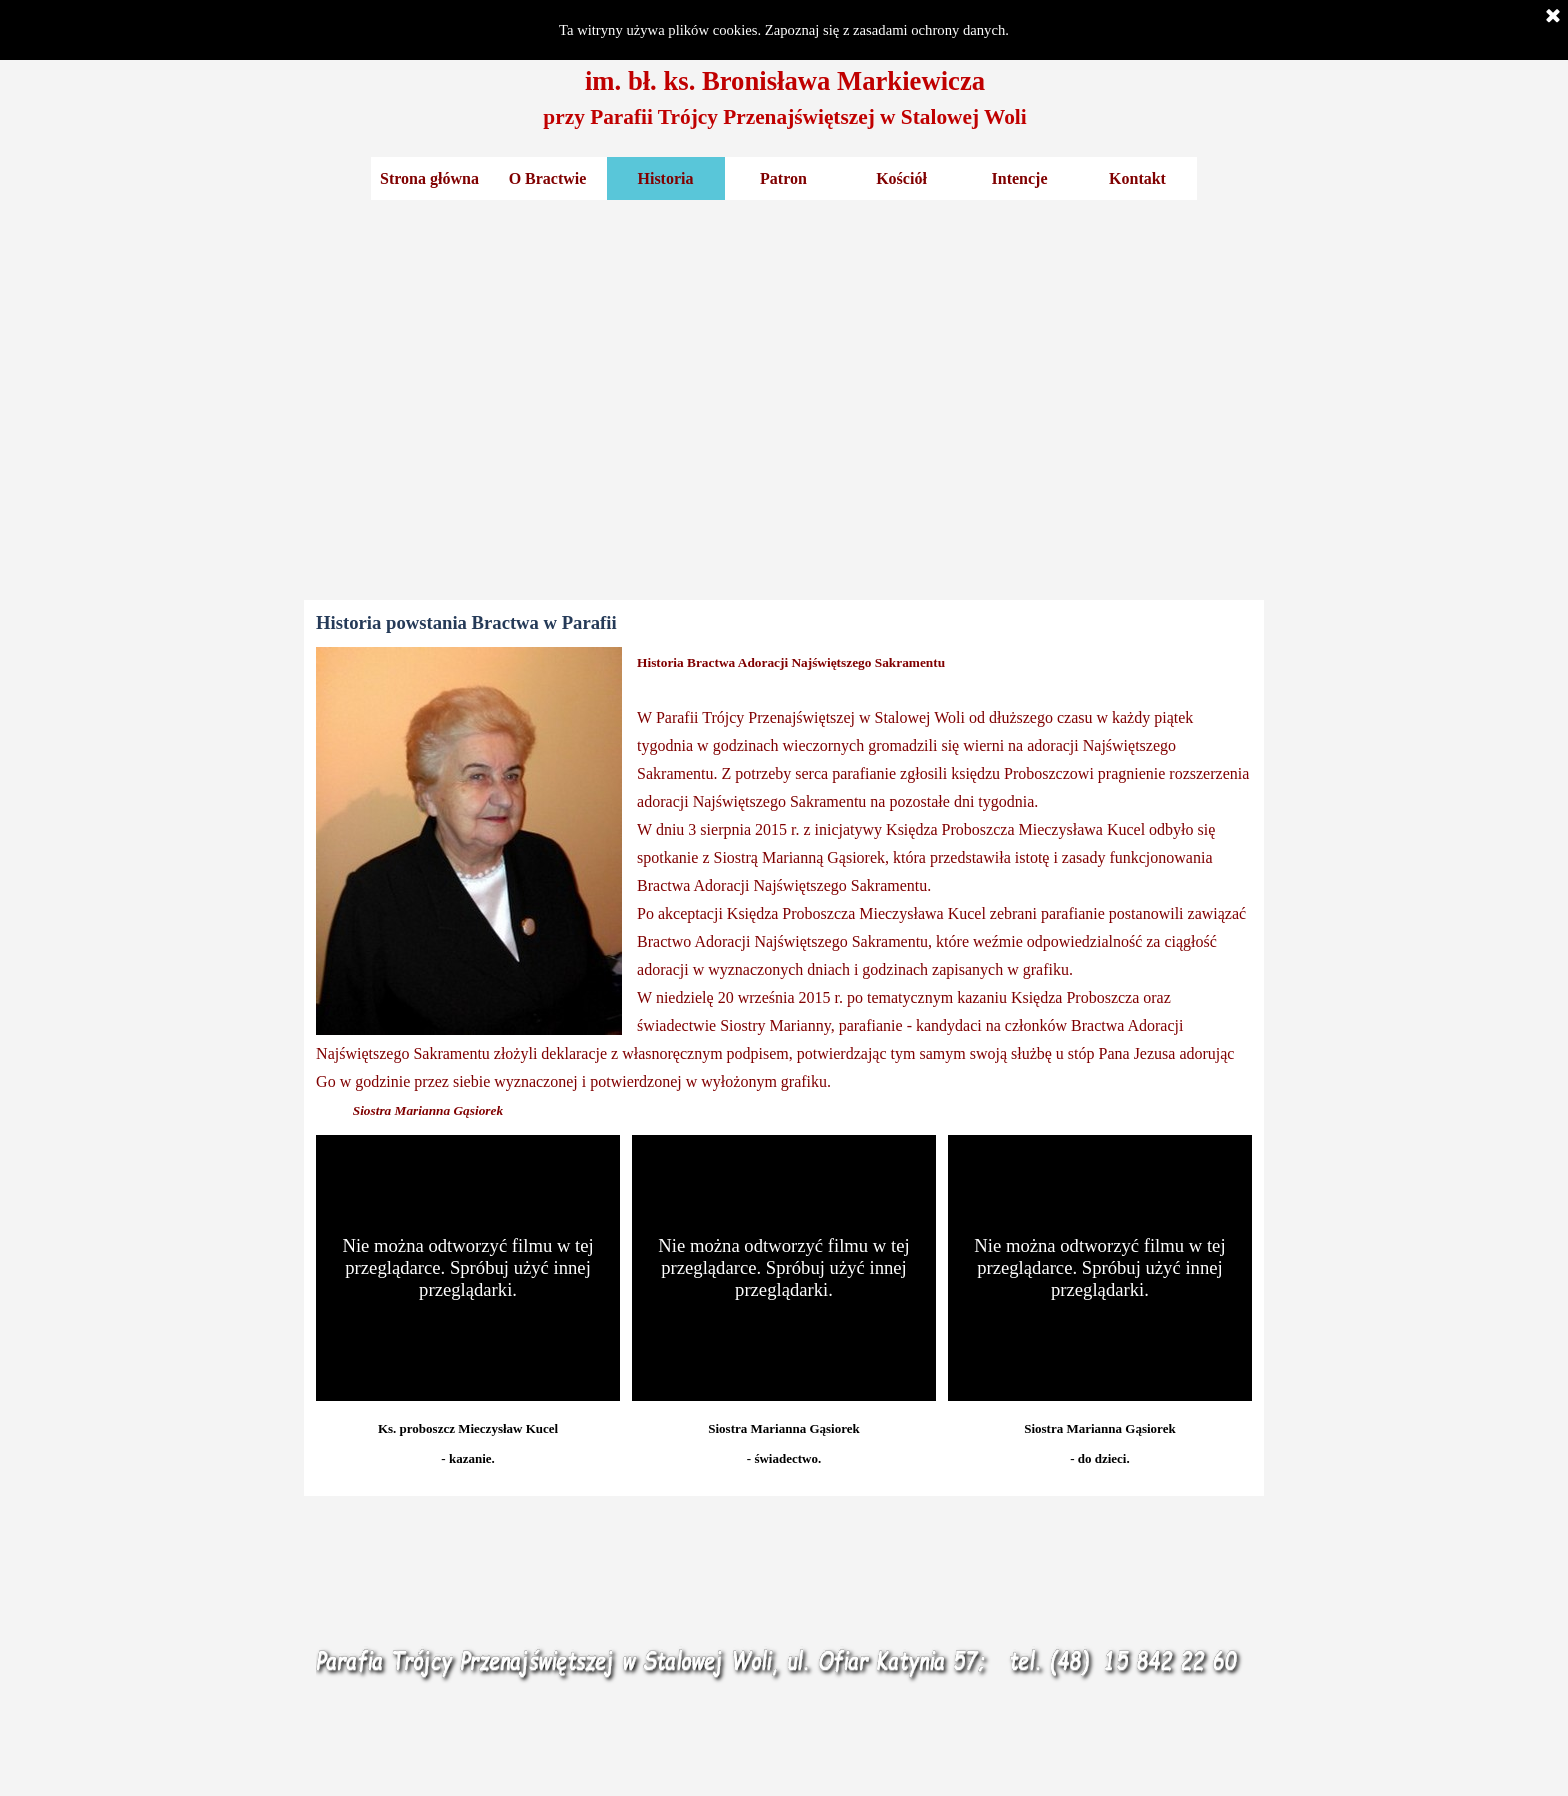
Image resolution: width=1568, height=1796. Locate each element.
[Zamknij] (1553, 17)
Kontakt (1137, 178)
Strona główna (429, 178)
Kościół (901, 178)
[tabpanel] (785, 97)
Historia (666, 178)
